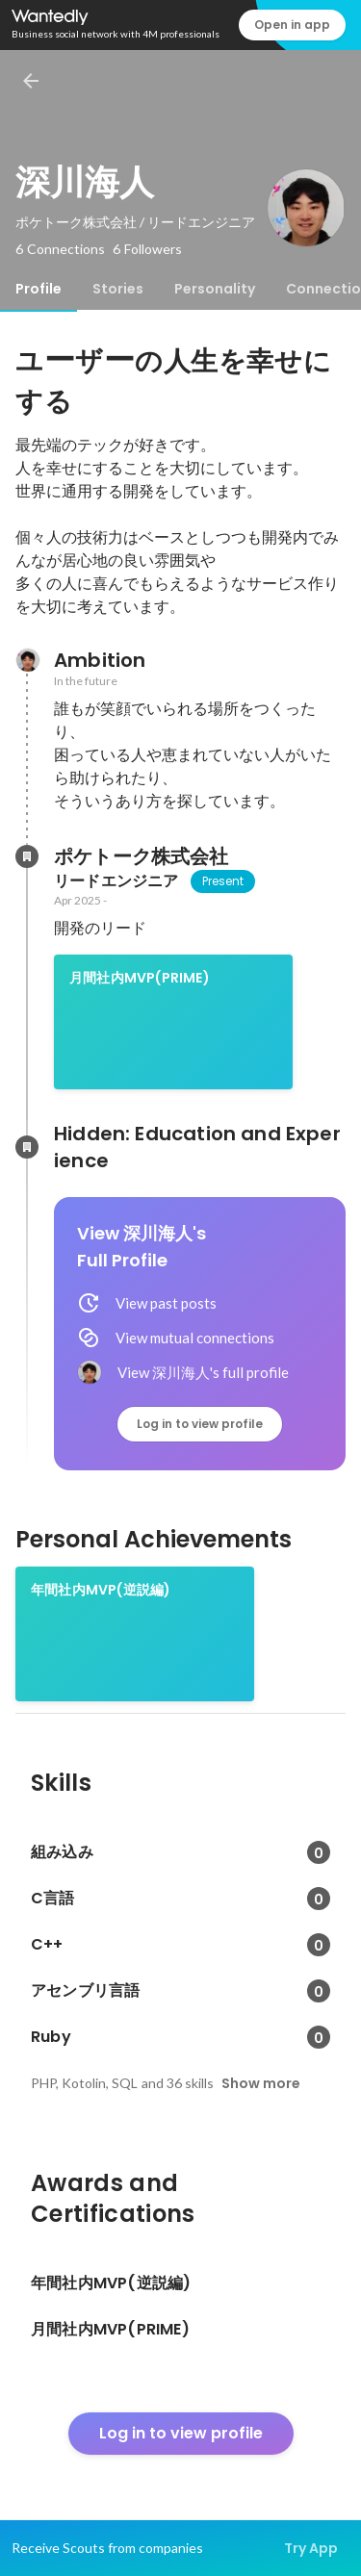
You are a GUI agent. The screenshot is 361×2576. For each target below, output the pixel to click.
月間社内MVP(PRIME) (139, 977)
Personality (214, 288)
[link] (173, 1022)
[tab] (38, 289)
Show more (260, 2083)
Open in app (292, 24)
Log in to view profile (200, 1424)
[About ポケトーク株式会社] (27, 856)
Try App (311, 2548)
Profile (38, 288)
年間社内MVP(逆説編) (100, 1589)
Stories (117, 288)
